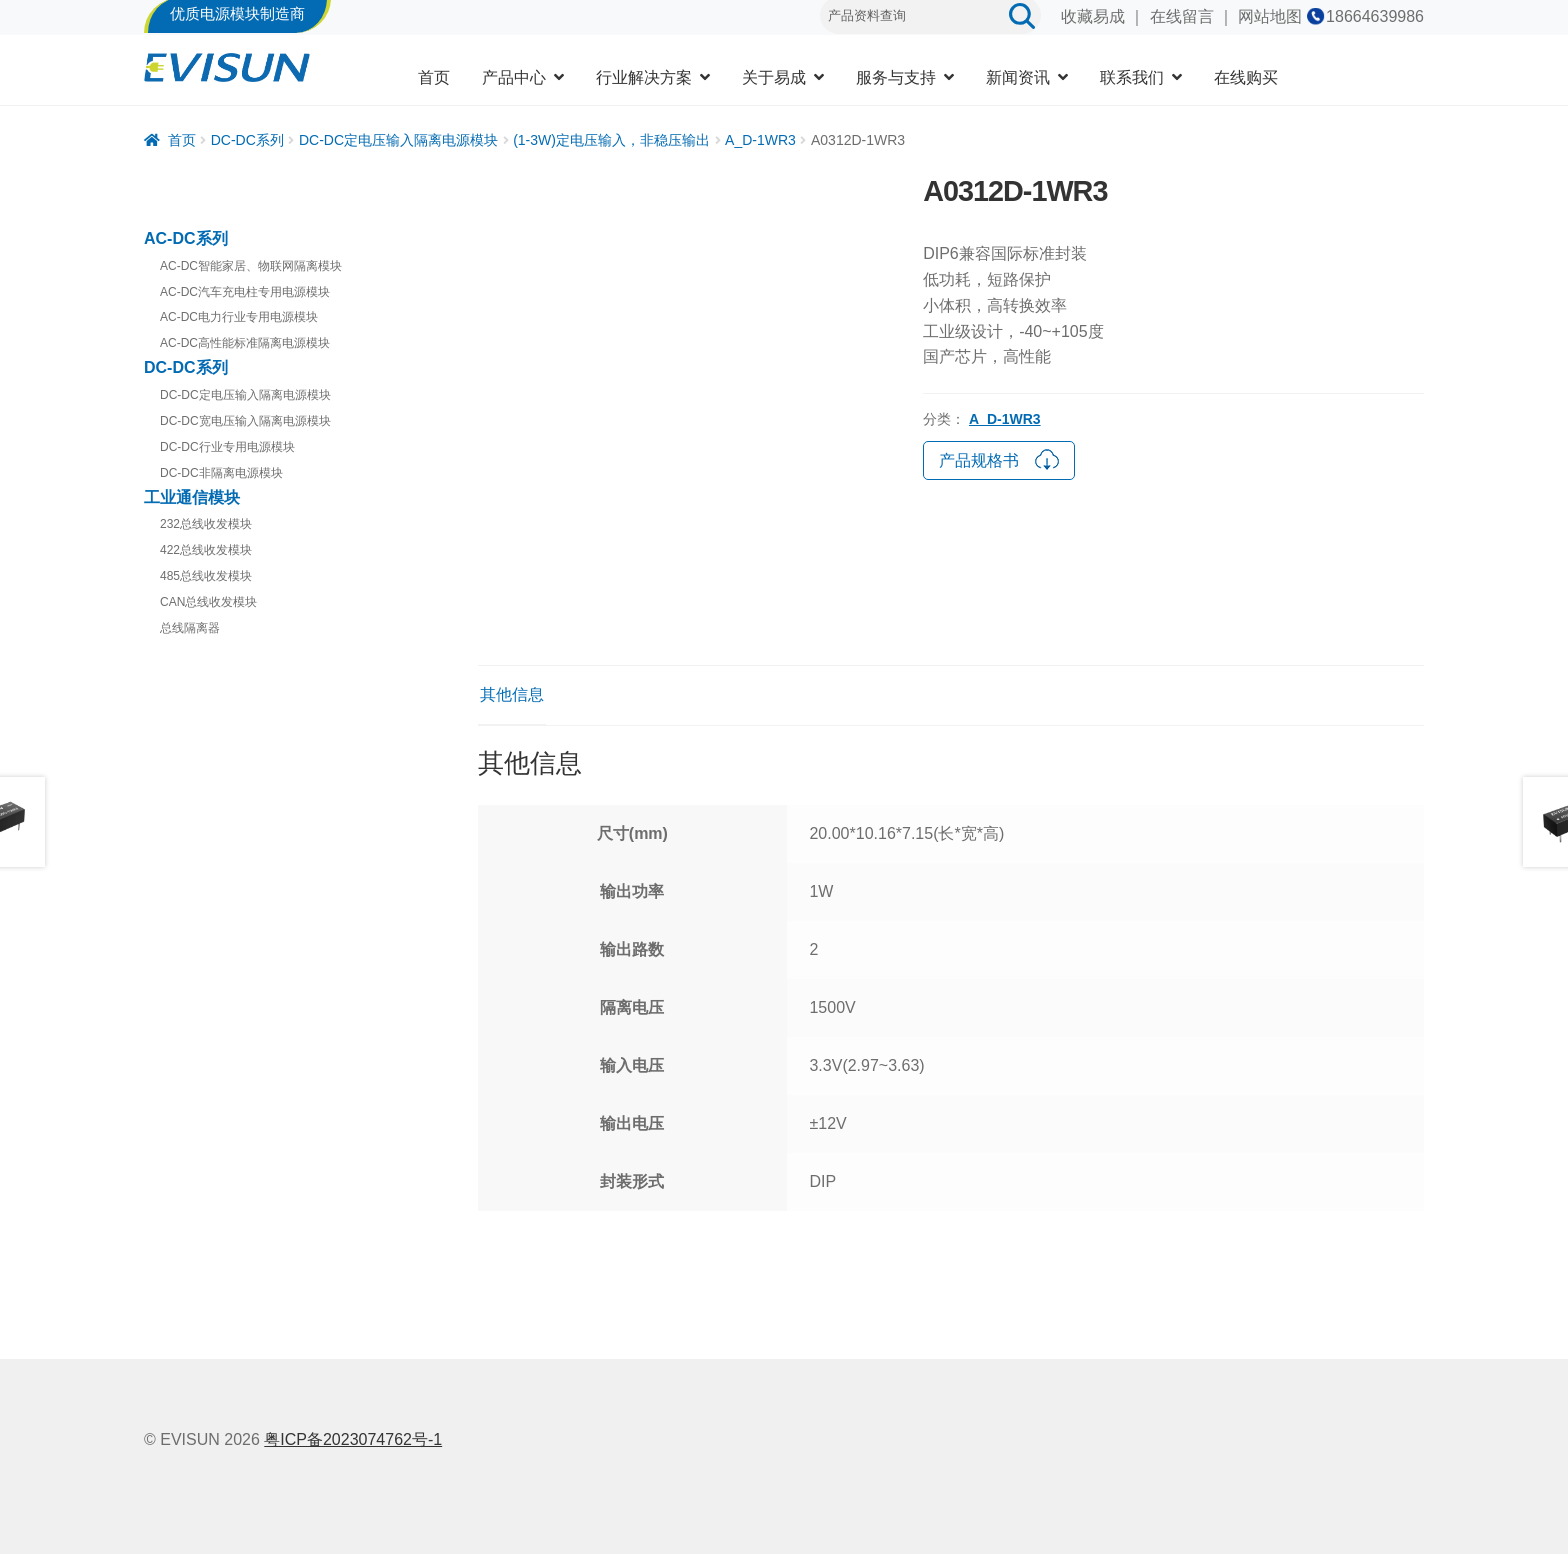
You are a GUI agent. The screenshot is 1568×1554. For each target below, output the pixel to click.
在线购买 (1246, 77)
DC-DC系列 (247, 140)
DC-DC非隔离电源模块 (221, 473)
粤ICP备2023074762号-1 (353, 1439)
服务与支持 (896, 77)
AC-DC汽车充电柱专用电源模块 (245, 292)
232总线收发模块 (206, 524)
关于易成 (774, 77)
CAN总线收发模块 (208, 602)
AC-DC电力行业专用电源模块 (239, 317)
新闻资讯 (1018, 77)
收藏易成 (1093, 16)
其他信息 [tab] (512, 694)
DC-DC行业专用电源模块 (227, 447)
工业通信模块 (192, 497)
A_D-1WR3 (760, 140)
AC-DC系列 (186, 238)
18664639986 (1375, 16)
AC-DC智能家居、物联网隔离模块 (251, 266)
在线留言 (1182, 16)
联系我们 (1132, 77)
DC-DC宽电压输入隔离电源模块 (245, 421)
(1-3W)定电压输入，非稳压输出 (611, 140)
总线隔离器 (190, 628)
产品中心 (514, 77)
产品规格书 (999, 458)
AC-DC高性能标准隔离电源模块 (245, 343)
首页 (434, 77)
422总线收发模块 (206, 550)
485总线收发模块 (206, 576)
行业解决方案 (644, 77)
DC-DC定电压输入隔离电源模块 (398, 140)
